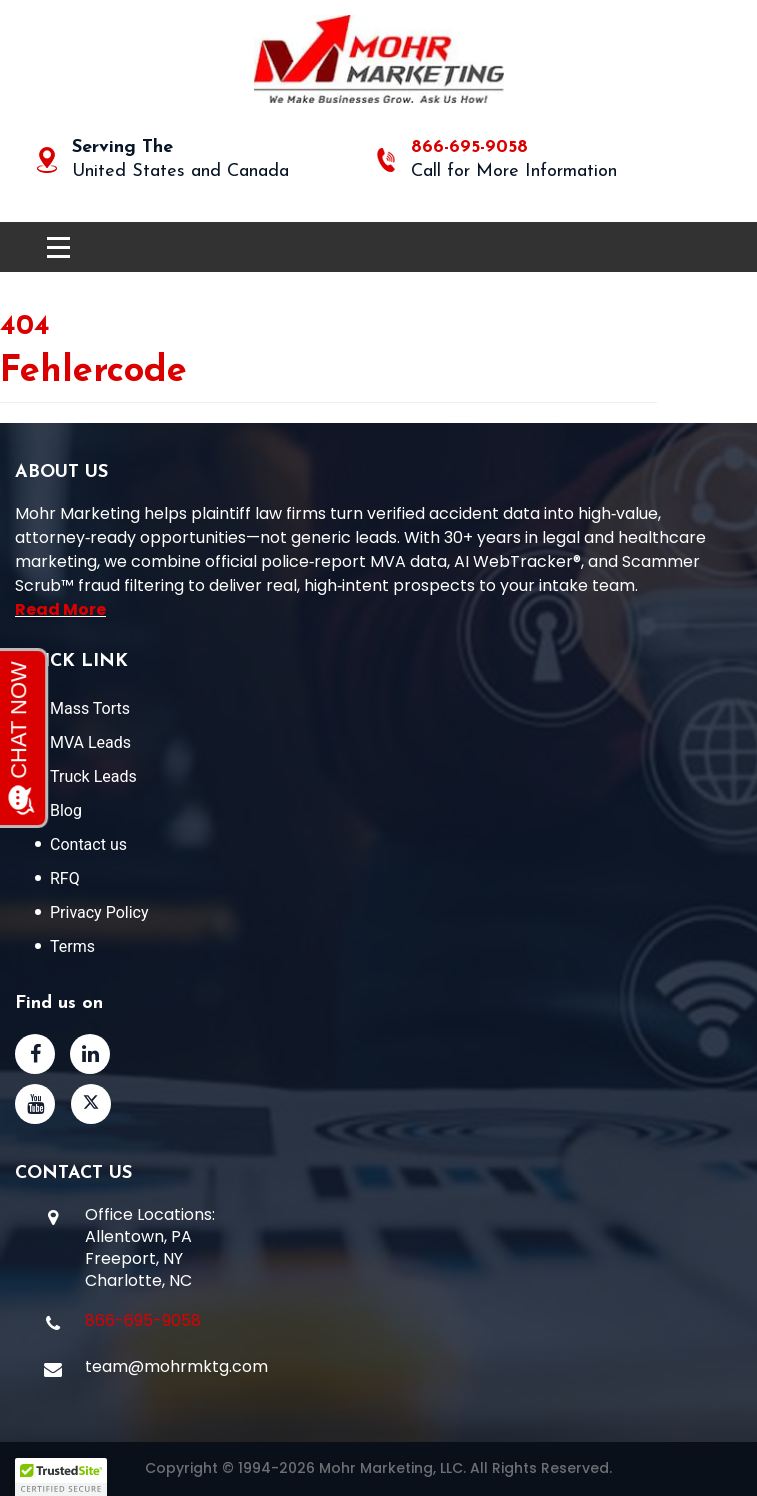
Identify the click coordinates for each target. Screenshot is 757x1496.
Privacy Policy (99, 912)
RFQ (65, 878)
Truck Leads (93, 776)
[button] (61, 1477)
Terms (72, 946)
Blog (66, 810)
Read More (60, 609)
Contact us (88, 844)
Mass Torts (90, 708)
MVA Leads (90, 742)
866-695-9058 (469, 147)
